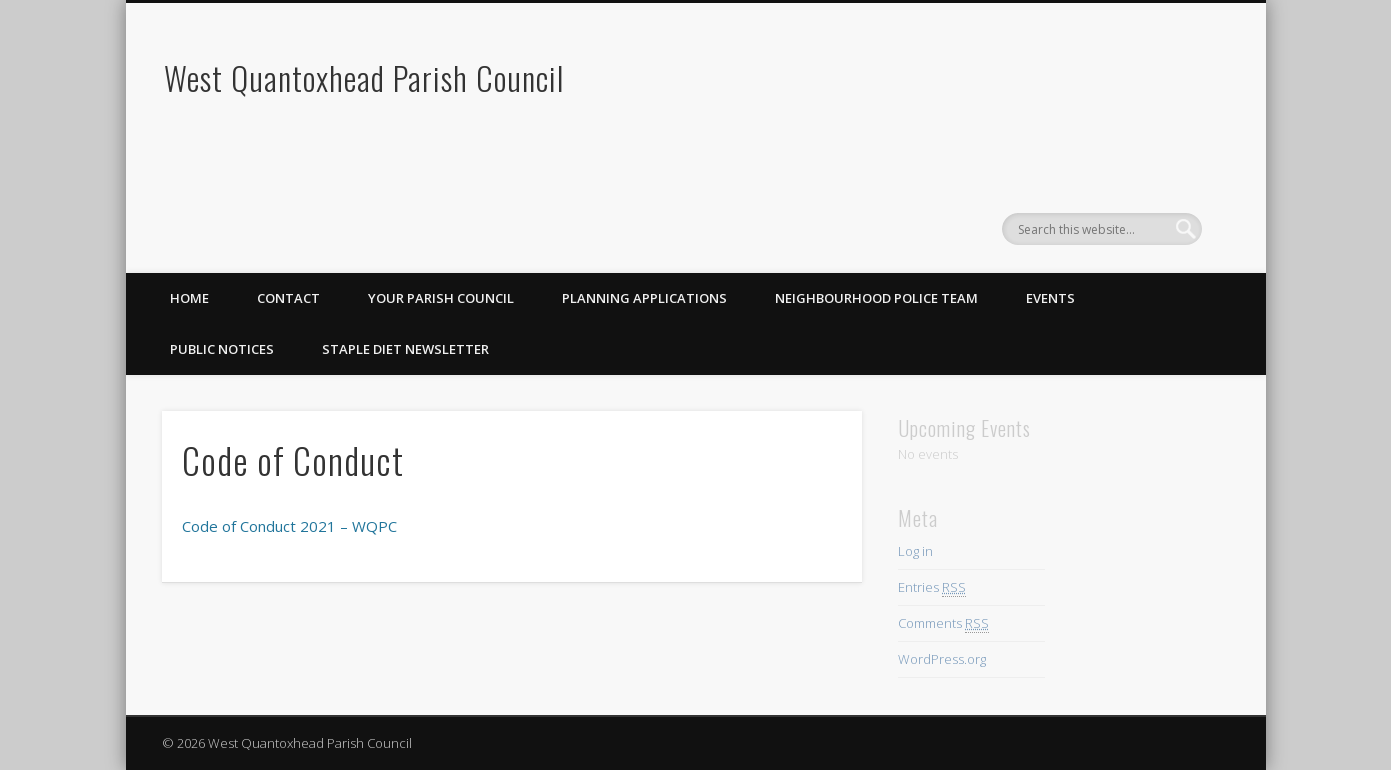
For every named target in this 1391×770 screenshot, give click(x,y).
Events (1050, 298)
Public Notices (222, 349)
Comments (943, 623)
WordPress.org (942, 659)
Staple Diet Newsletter (405, 349)
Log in (915, 551)
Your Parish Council (441, 298)
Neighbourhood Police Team (876, 298)
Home (189, 298)
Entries (932, 587)
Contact (288, 298)
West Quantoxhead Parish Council (364, 77)
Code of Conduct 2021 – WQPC (289, 526)
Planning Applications (644, 298)
